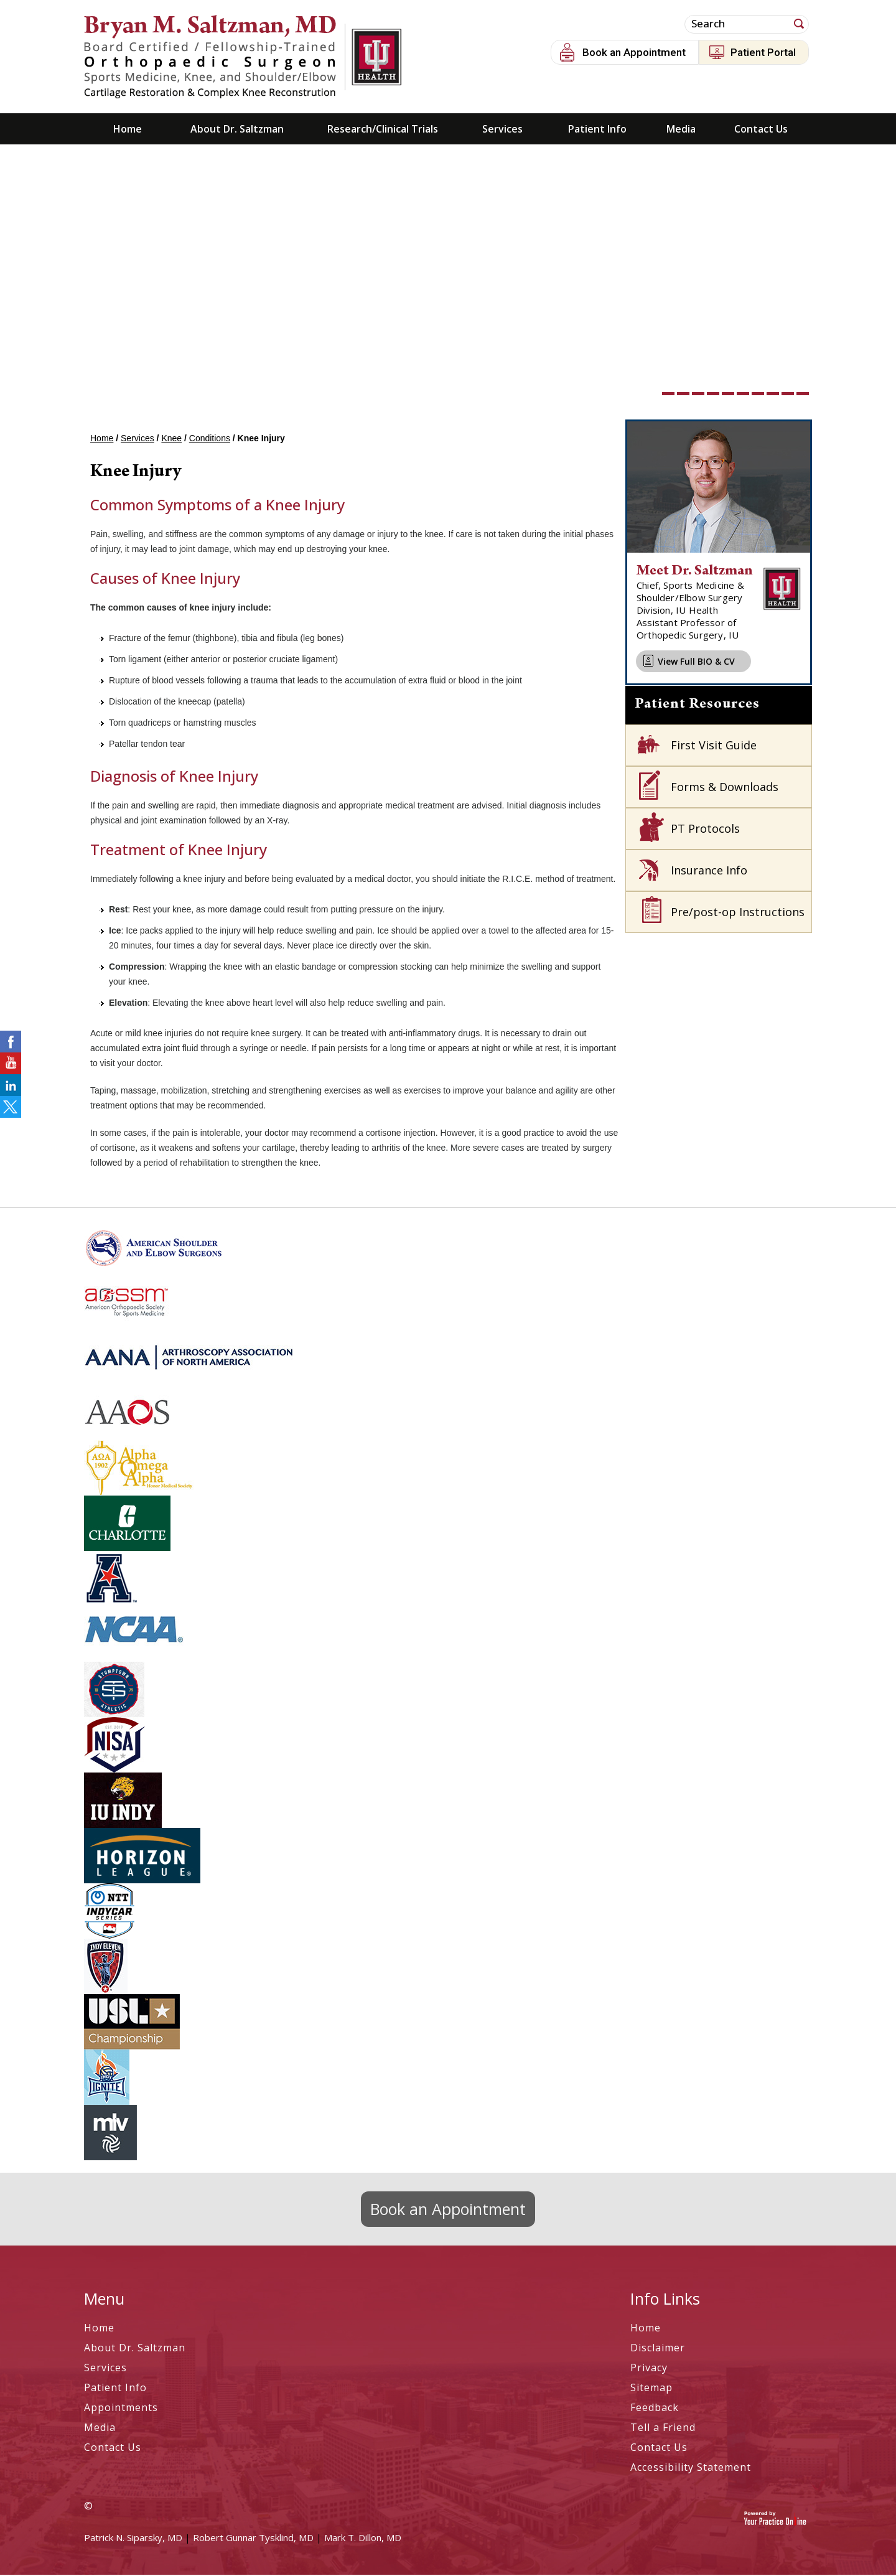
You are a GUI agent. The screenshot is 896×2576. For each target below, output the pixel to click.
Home (127, 130)
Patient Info (597, 130)
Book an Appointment (634, 52)
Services (502, 130)
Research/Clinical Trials (382, 130)
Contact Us (761, 130)
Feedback (654, 2408)
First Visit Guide (714, 746)
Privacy (649, 2369)
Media (681, 130)
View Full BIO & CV (696, 662)
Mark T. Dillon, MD (362, 2538)
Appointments (121, 2408)
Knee (171, 439)
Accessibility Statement (690, 2468)
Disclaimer (657, 2349)
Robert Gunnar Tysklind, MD (253, 2538)
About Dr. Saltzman (237, 130)
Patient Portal (763, 52)
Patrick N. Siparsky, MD (133, 2538)
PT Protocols (705, 829)
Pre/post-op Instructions (738, 913)
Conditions (209, 439)
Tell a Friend (663, 2428)
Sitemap (651, 2389)
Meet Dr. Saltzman (695, 573)
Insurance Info (709, 871)
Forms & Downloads (724, 787)
